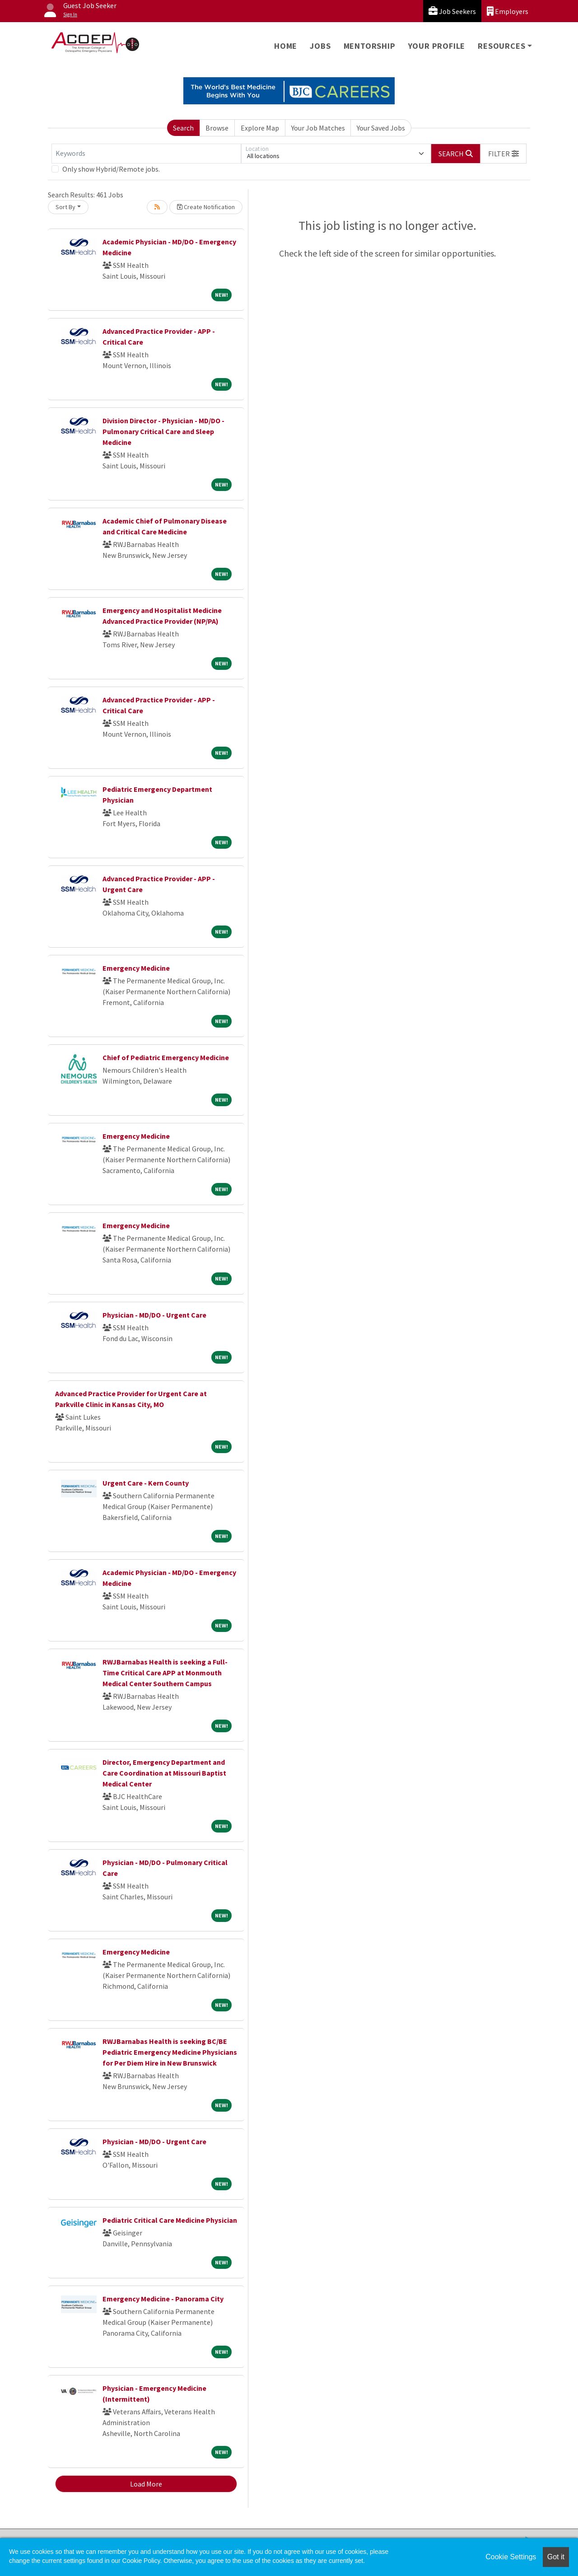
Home (285, 46)
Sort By (65, 207)
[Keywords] (146, 154)
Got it (555, 2557)
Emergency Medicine (136, 967)
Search (183, 127)
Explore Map (260, 127)
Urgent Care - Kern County (146, 1482)
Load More (146, 2483)
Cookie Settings (510, 2557)
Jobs (320, 46)
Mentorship (370, 46)
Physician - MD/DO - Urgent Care (154, 1314)
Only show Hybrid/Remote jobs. (111, 168)
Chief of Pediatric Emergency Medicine (166, 1057)
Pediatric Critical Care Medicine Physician (170, 2220)
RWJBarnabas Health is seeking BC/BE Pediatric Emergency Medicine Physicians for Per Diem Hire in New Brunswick (170, 2052)
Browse (216, 127)
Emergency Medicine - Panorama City (163, 2298)
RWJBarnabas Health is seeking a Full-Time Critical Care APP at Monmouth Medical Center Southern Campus (165, 1672)
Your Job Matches (318, 127)
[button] (503, 154)
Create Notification (206, 207)
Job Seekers (452, 11)
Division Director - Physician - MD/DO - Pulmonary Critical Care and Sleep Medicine (163, 431)
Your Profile (437, 46)
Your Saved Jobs (381, 127)
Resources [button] (501, 46)
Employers (507, 11)
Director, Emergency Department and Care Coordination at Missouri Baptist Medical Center (164, 1773)
